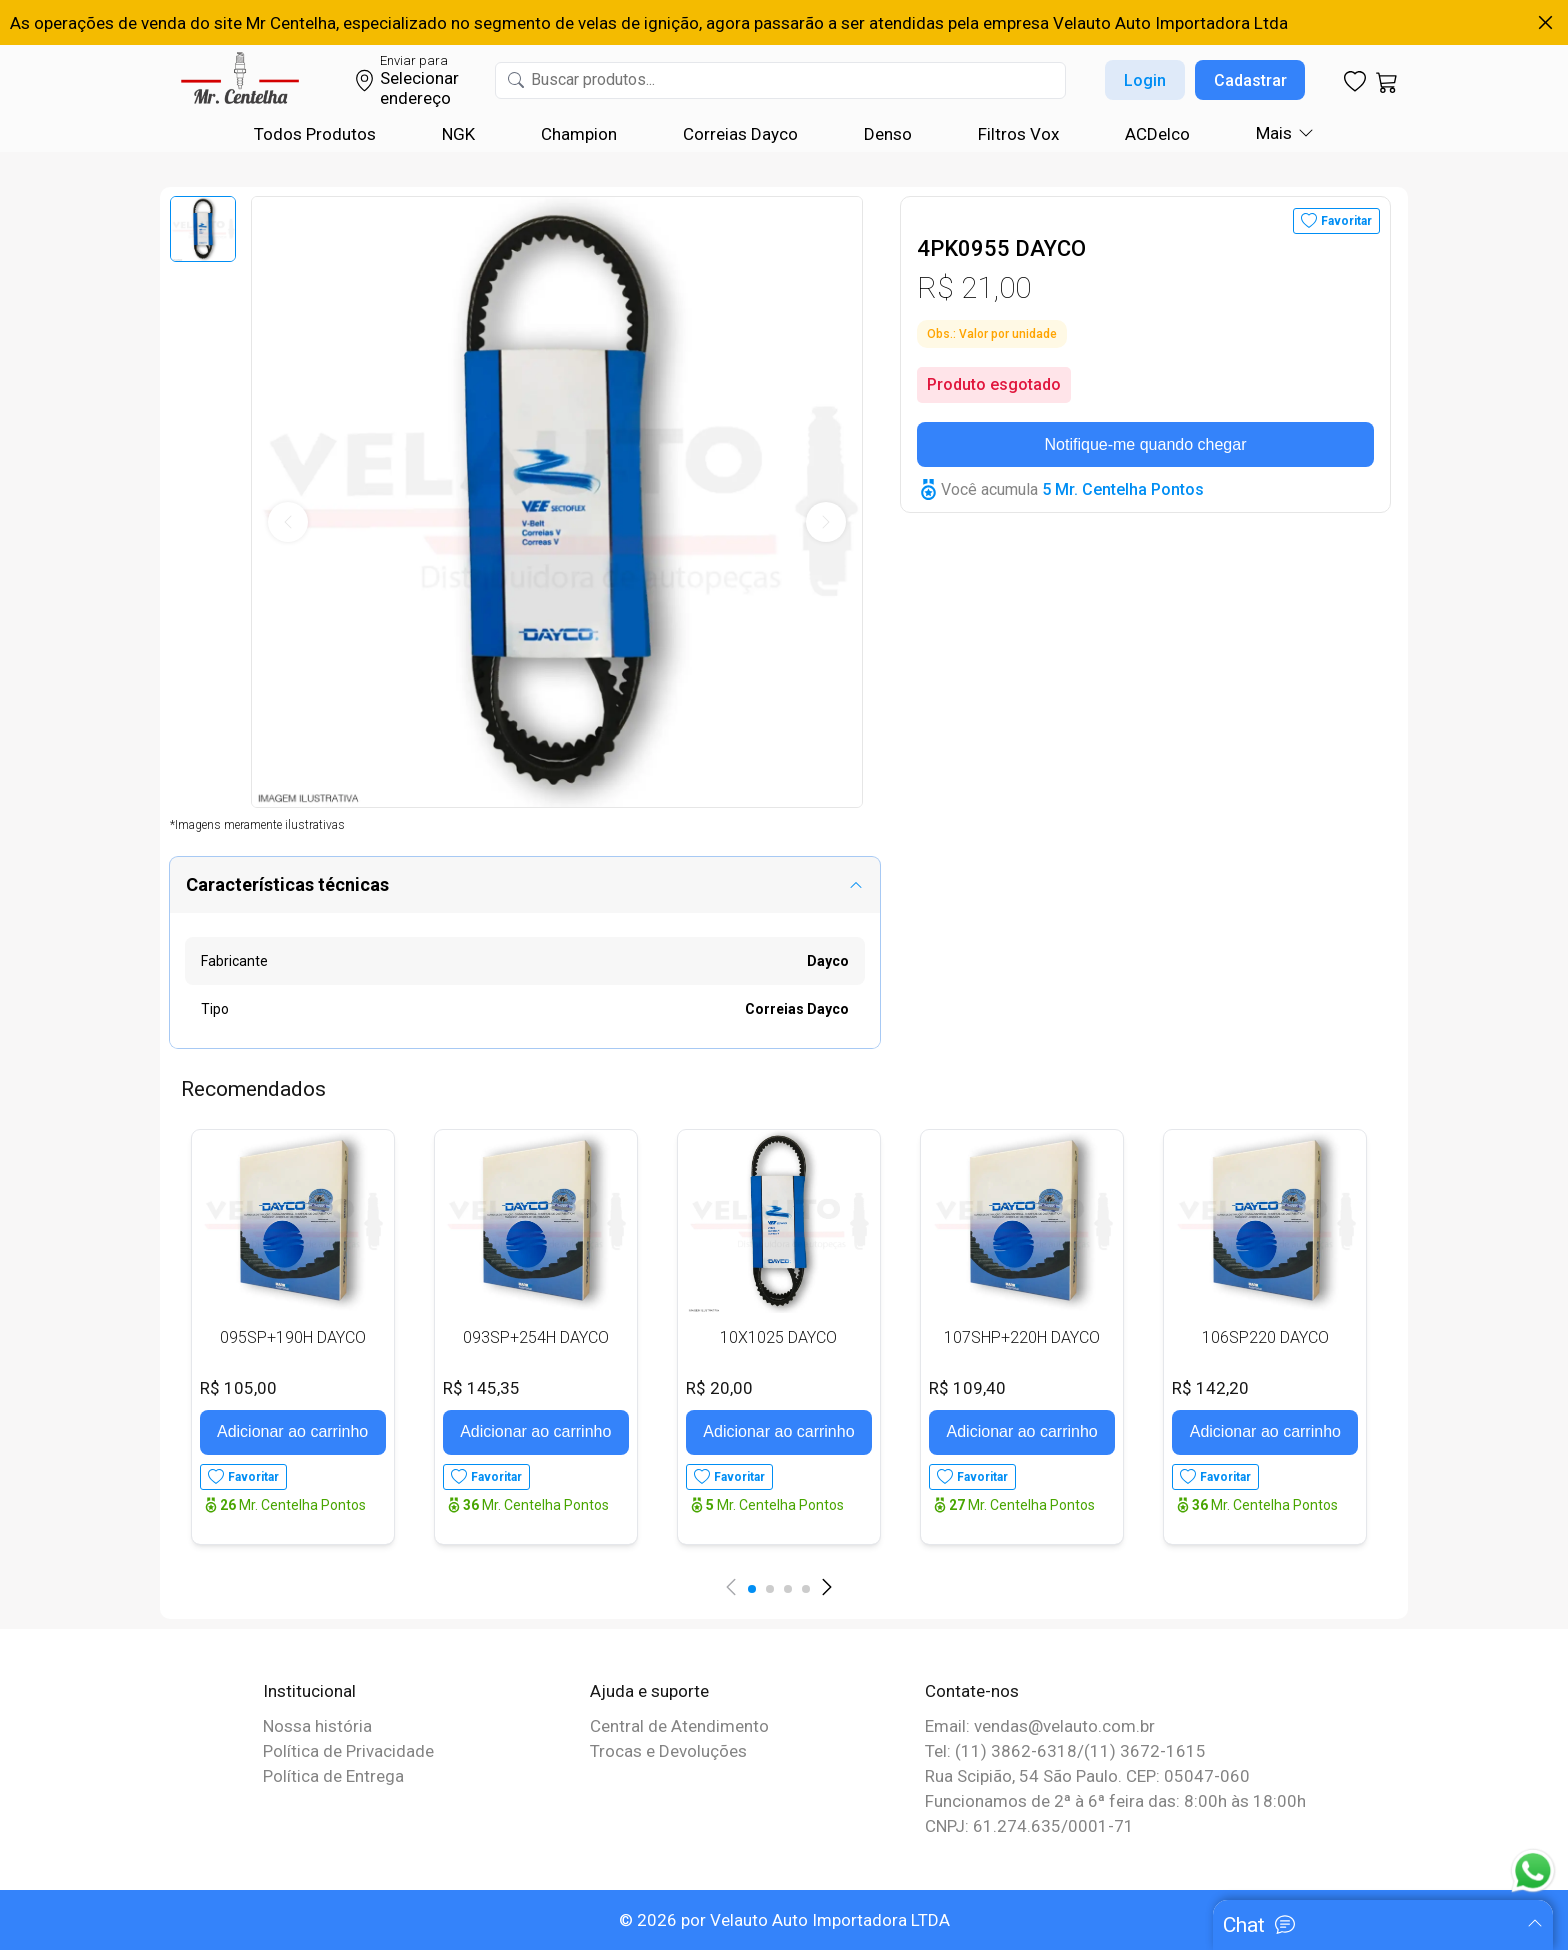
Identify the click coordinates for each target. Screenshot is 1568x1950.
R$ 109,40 (967, 1388)
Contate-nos (972, 1691)
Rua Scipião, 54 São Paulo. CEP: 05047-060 (1087, 1776)
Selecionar (419, 78)
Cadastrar (1250, 80)
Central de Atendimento (679, 1726)
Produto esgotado (994, 384)
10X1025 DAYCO (778, 1337)
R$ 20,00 (719, 1388)
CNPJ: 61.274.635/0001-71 (1029, 1826)
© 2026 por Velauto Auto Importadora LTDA (784, 1920)
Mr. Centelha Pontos (293, 1505)
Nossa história (317, 1726)
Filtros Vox (1018, 134)
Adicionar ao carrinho (292, 1431)
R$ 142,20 (1210, 1388)
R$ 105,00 (238, 1388)
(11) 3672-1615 (1145, 1751)
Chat (1244, 1925)
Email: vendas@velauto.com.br (1040, 1726)
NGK (458, 134)
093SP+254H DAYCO (536, 1337)
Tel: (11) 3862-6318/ (1004, 1751)
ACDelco (1157, 134)
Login (1145, 80)
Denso (888, 134)
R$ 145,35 (481, 1388)
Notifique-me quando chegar (1146, 444)
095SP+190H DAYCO (293, 1337)
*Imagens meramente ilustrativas (257, 825)
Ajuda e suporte (649, 1691)
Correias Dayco (740, 134)
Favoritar (1346, 221)
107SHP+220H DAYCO (1022, 1337)
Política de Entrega (333, 1776)
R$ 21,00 (974, 287)
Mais (1274, 133)
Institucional (309, 1691)
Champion (579, 134)
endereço (415, 98)
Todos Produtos (315, 134)
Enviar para (414, 60)
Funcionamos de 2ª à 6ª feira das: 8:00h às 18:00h (1115, 1801)
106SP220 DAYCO (1265, 1337)
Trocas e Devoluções (668, 1751)
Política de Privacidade (348, 1751)
